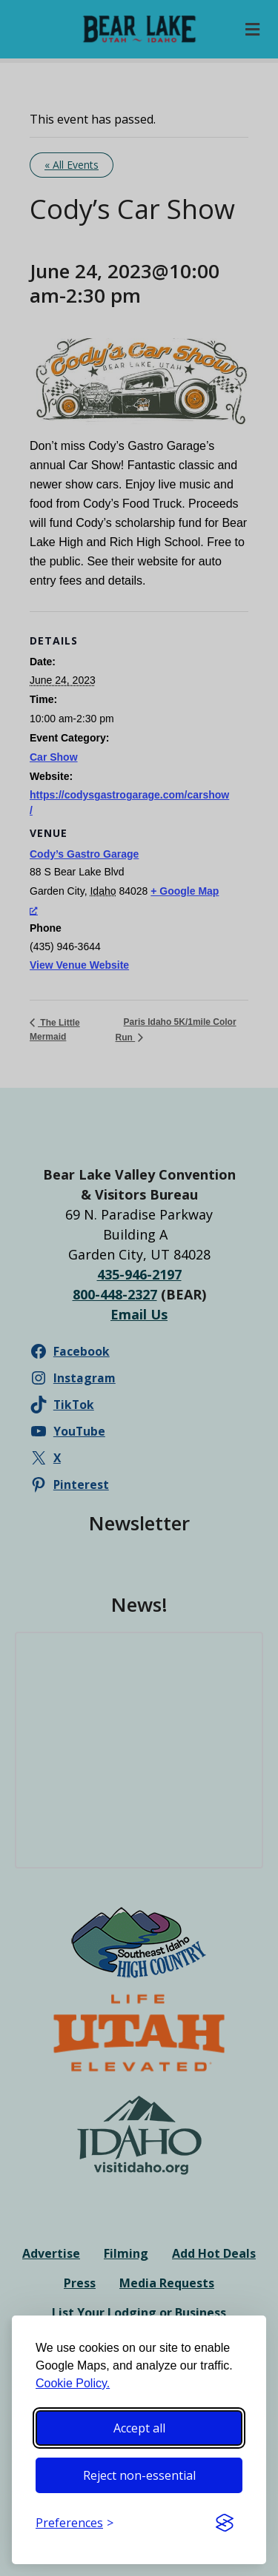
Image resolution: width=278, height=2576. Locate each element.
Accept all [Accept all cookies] (139, 2428)
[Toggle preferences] (74, 2523)
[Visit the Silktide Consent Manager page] (224, 2522)
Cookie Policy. (73, 2383)
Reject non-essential (139, 2475)
